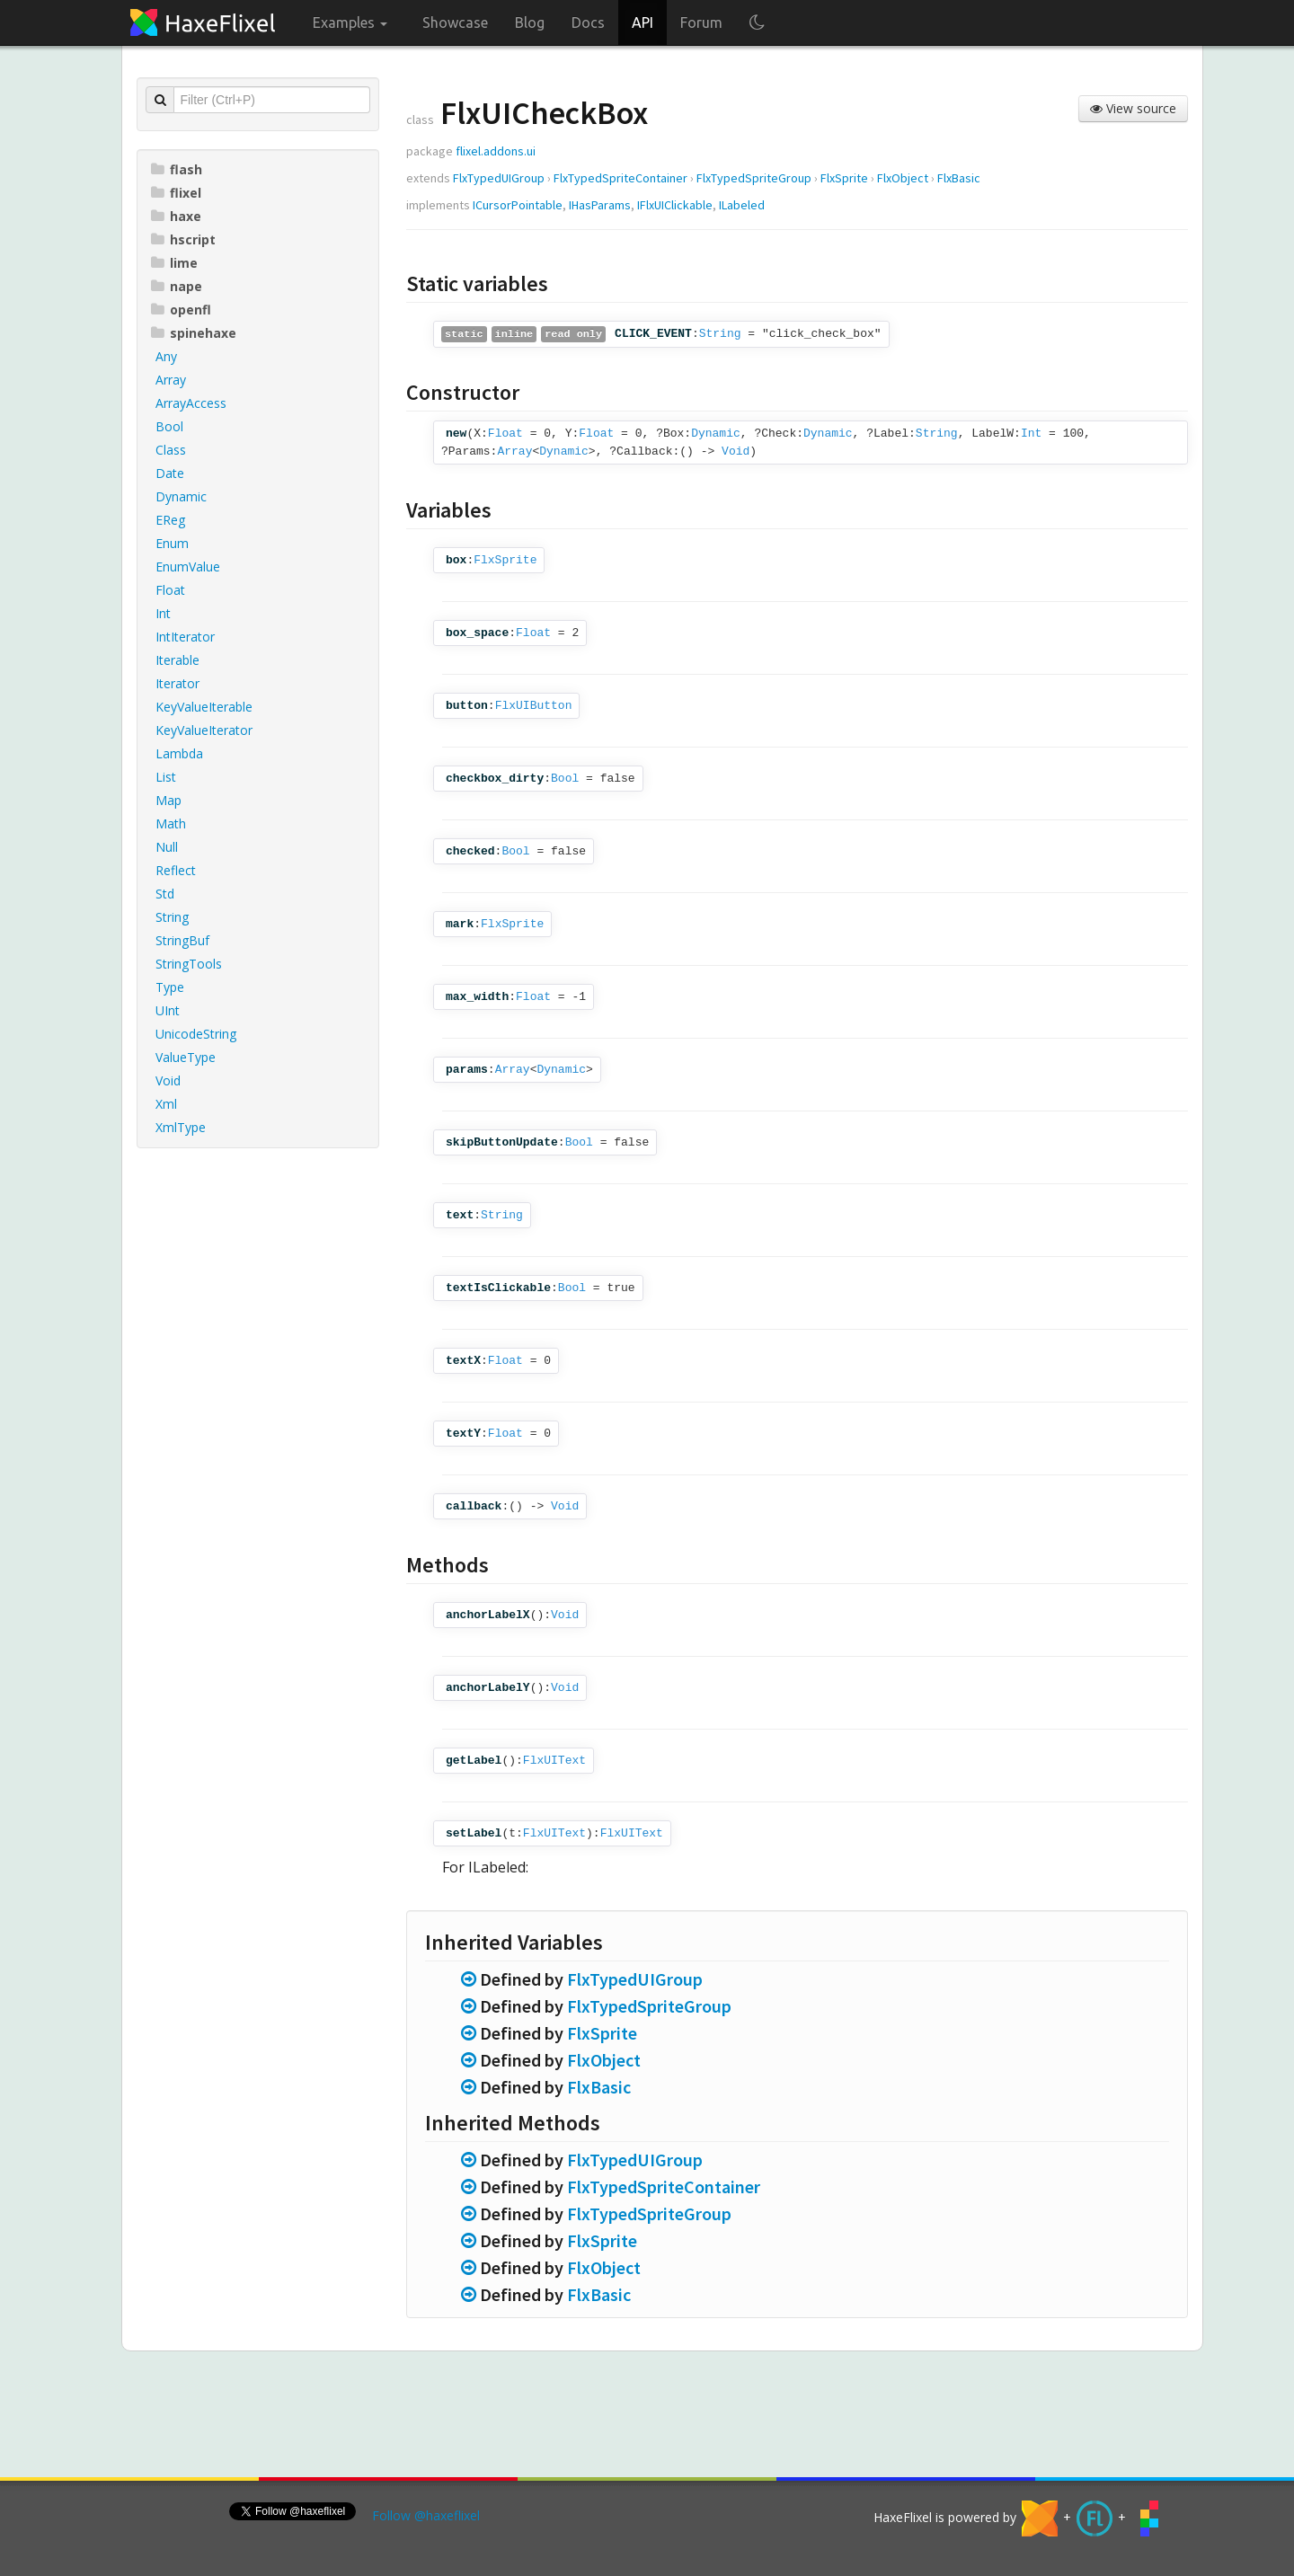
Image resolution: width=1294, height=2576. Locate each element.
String (172, 916)
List (165, 776)
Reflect (175, 870)
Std (164, 893)
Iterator (177, 683)
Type (169, 987)
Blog (530, 22)
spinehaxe (193, 332)
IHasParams (600, 205)
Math (170, 823)
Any (166, 356)
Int (163, 613)
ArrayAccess (190, 403)
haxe (176, 216)
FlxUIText (554, 1760)
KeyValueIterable (204, 706)
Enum (172, 543)
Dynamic (181, 496)
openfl (181, 309)
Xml (166, 1103)
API (642, 22)
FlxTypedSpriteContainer (620, 178)
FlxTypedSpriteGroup (753, 178)
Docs (588, 22)
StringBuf (182, 940)
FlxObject (902, 178)
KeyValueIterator (204, 730)
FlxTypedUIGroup (499, 178)
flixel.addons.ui (496, 151)
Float (170, 589)
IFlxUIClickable (675, 205)
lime (174, 262)
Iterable (177, 659)
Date (169, 473)
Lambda (179, 753)
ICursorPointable (518, 205)
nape (176, 286)
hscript (183, 239)
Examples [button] (350, 22)
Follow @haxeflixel (426, 2515)
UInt (167, 1010)
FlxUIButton (533, 706)
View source (1133, 108)
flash (176, 169)
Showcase (455, 22)
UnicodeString (195, 1033)
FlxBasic (958, 178)
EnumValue (187, 566)
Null (166, 846)
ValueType (185, 1057)
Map (168, 800)
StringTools (188, 963)
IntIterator (185, 636)
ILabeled (742, 205)
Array (170, 379)
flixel (176, 192)
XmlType (180, 1127)
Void (168, 1080)
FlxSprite (844, 178)
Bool (169, 426)
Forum (701, 22)
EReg (170, 519)
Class (170, 449)
